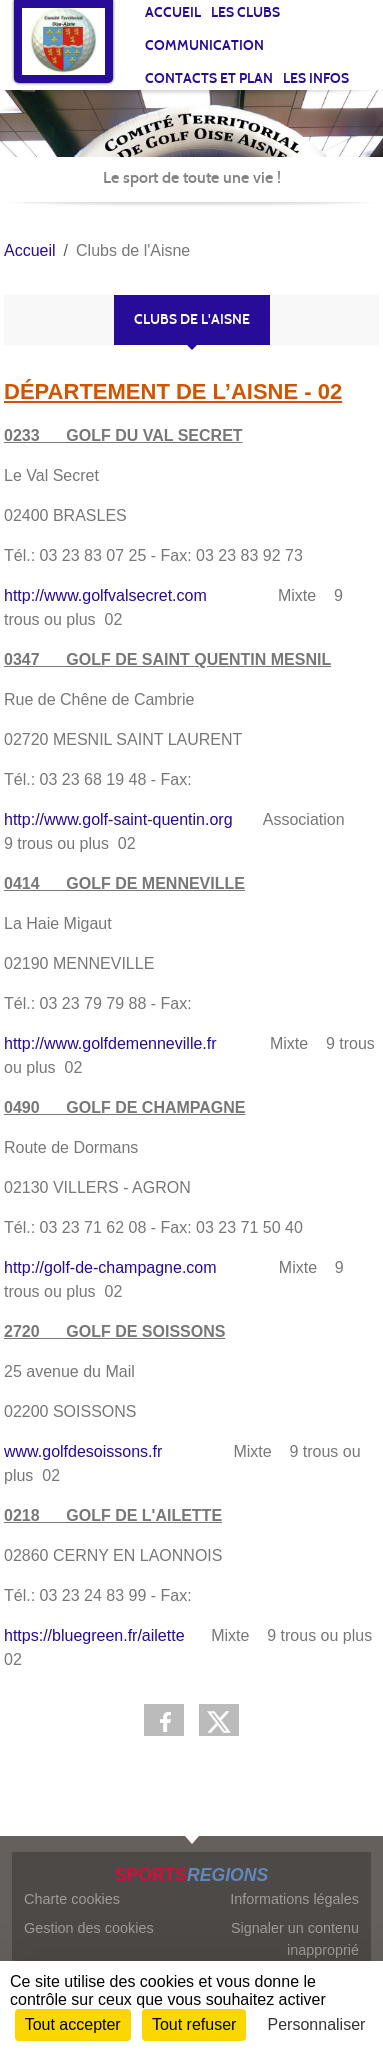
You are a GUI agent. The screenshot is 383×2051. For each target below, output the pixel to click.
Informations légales (294, 1899)
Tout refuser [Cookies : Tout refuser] (194, 2024)
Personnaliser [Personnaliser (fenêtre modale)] (317, 2024)
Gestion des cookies (89, 1928)
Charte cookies (72, 1899)
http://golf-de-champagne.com (110, 1267)
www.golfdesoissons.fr (83, 1451)
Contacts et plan (209, 78)
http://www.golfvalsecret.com (105, 595)
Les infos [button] (316, 78)
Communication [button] (204, 45)
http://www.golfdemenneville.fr (110, 1043)
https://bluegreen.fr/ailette (94, 1635)
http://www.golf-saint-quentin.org (118, 819)
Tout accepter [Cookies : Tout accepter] (73, 2024)
